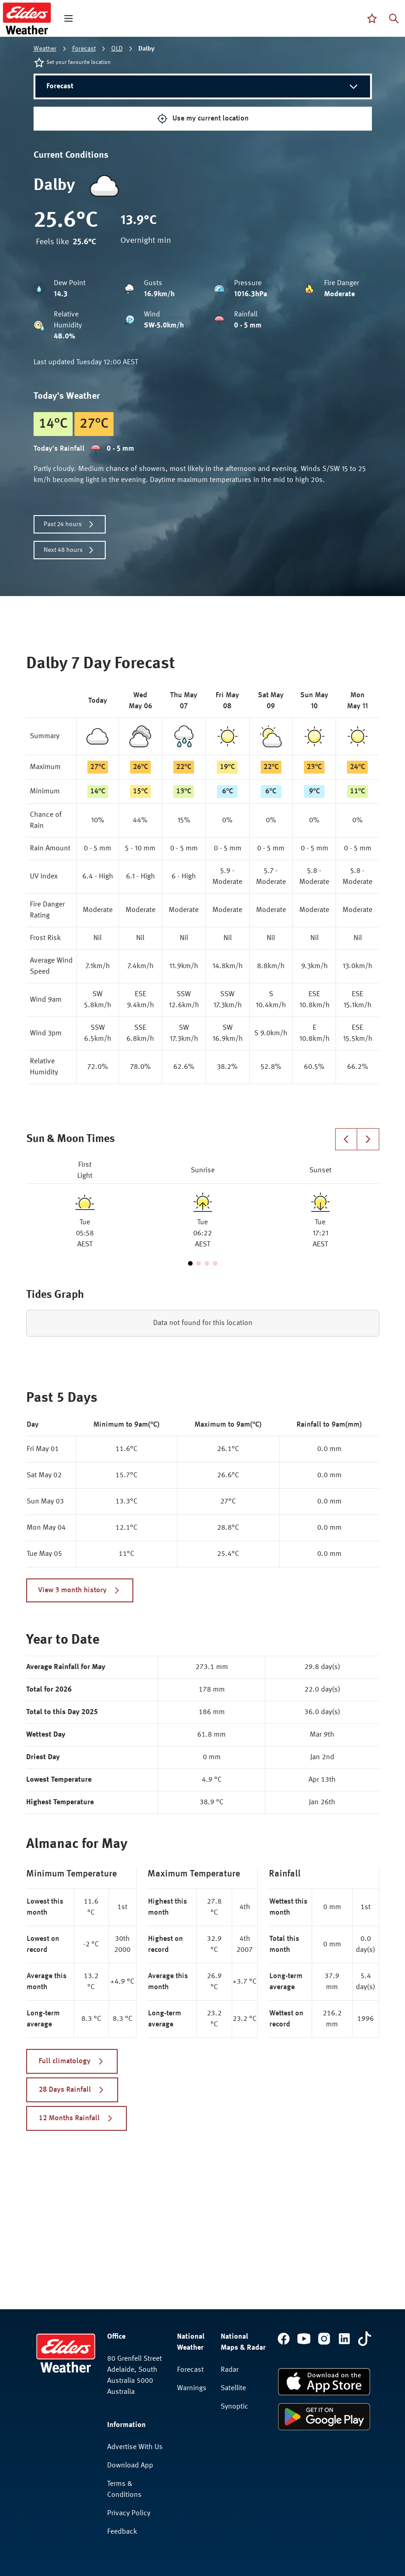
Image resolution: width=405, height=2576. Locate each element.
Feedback (122, 2486)
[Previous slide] (346, 1139)
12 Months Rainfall (76, 2118)
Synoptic (234, 2360)
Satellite (233, 2342)
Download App (130, 2419)
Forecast (84, 49)
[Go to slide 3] (207, 1263)
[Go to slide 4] (215, 1263)
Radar (230, 2324)
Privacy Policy (128, 2467)
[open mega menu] (68, 18)
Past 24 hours (70, 524)
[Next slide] (368, 1139)
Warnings (191, 2342)
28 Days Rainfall (72, 2089)
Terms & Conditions (124, 2443)
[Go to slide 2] (198, 1263)
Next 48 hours (70, 550)
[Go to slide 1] (190, 1263)
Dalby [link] (146, 49)
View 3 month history (79, 1590)
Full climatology (72, 2061)
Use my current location (203, 118)
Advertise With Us (135, 2401)
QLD (117, 49)
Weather (45, 49)
